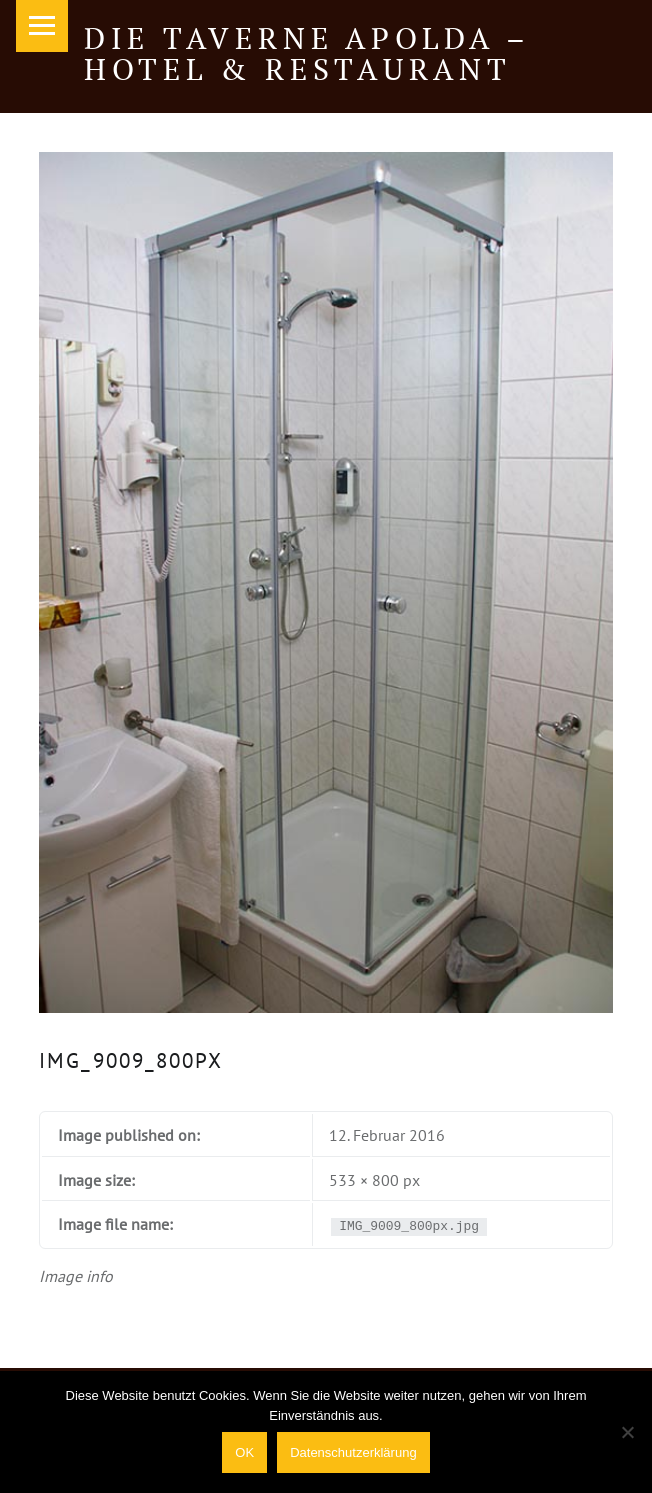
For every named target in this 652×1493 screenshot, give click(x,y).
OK (244, 1452)
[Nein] (627, 1432)
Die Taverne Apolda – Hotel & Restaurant (307, 52)
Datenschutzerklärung (353, 1452)
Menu (42, 26)
